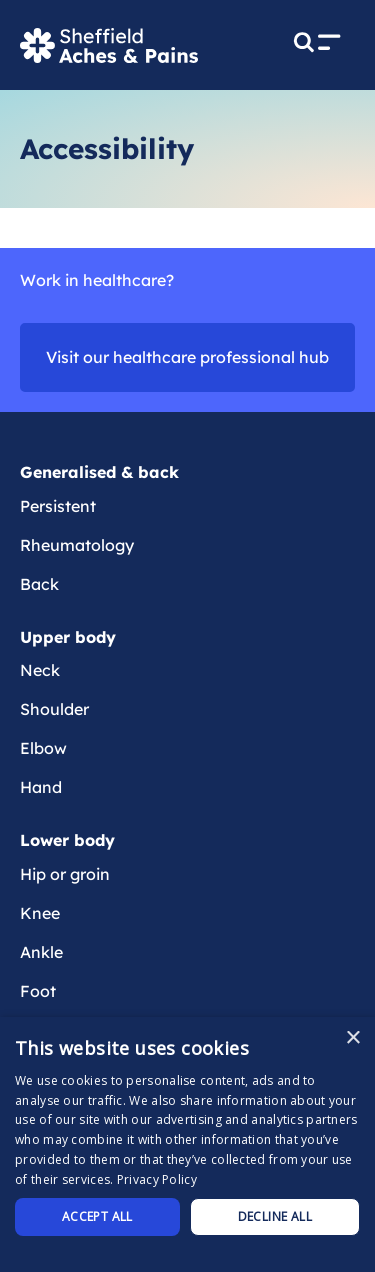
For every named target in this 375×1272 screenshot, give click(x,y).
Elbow (43, 748)
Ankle (41, 952)
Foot (38, 991)
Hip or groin (65, 874)
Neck (40, 670)
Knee (40, 913)
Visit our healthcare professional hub (187, 357)
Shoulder (54, 709)
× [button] (352, 1038)
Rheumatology (77, 545)
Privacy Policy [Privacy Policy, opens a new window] (157, 1179)
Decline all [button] (275, 1216)
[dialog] (187, 1144)
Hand (41, 787)
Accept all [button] (97, 1216)
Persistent (58, 506)
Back (39, 584)
